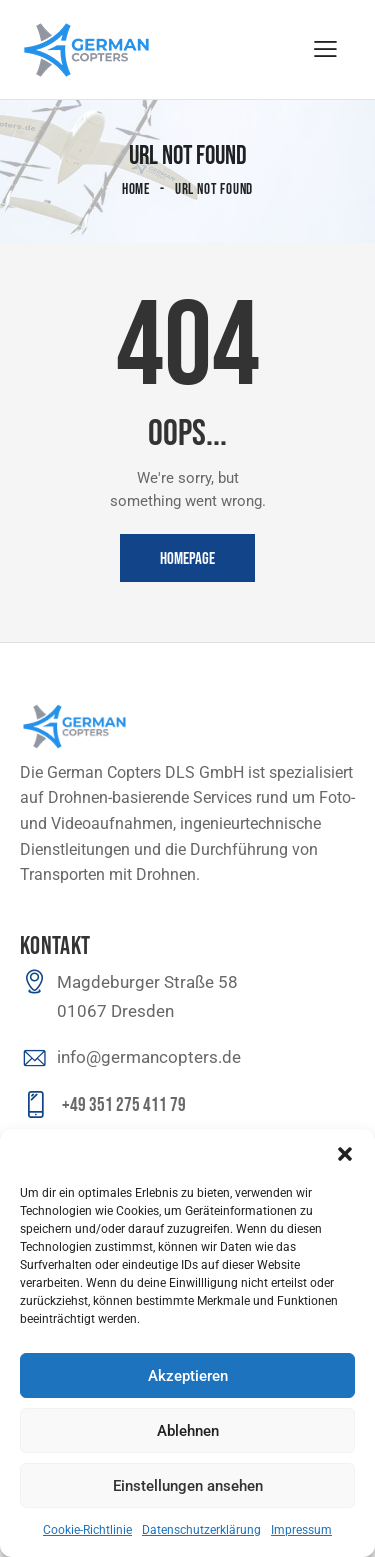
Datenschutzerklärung (201, 1530)
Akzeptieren (188, 1376)
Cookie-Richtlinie (87, 1530)
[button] (345, 1154)
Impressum (301, 1530)
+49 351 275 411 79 (124, 1105)
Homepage (187, 559)
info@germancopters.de (149, 1057)
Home (136, 189)
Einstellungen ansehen (188, 1486)
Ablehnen (188, 1431)
